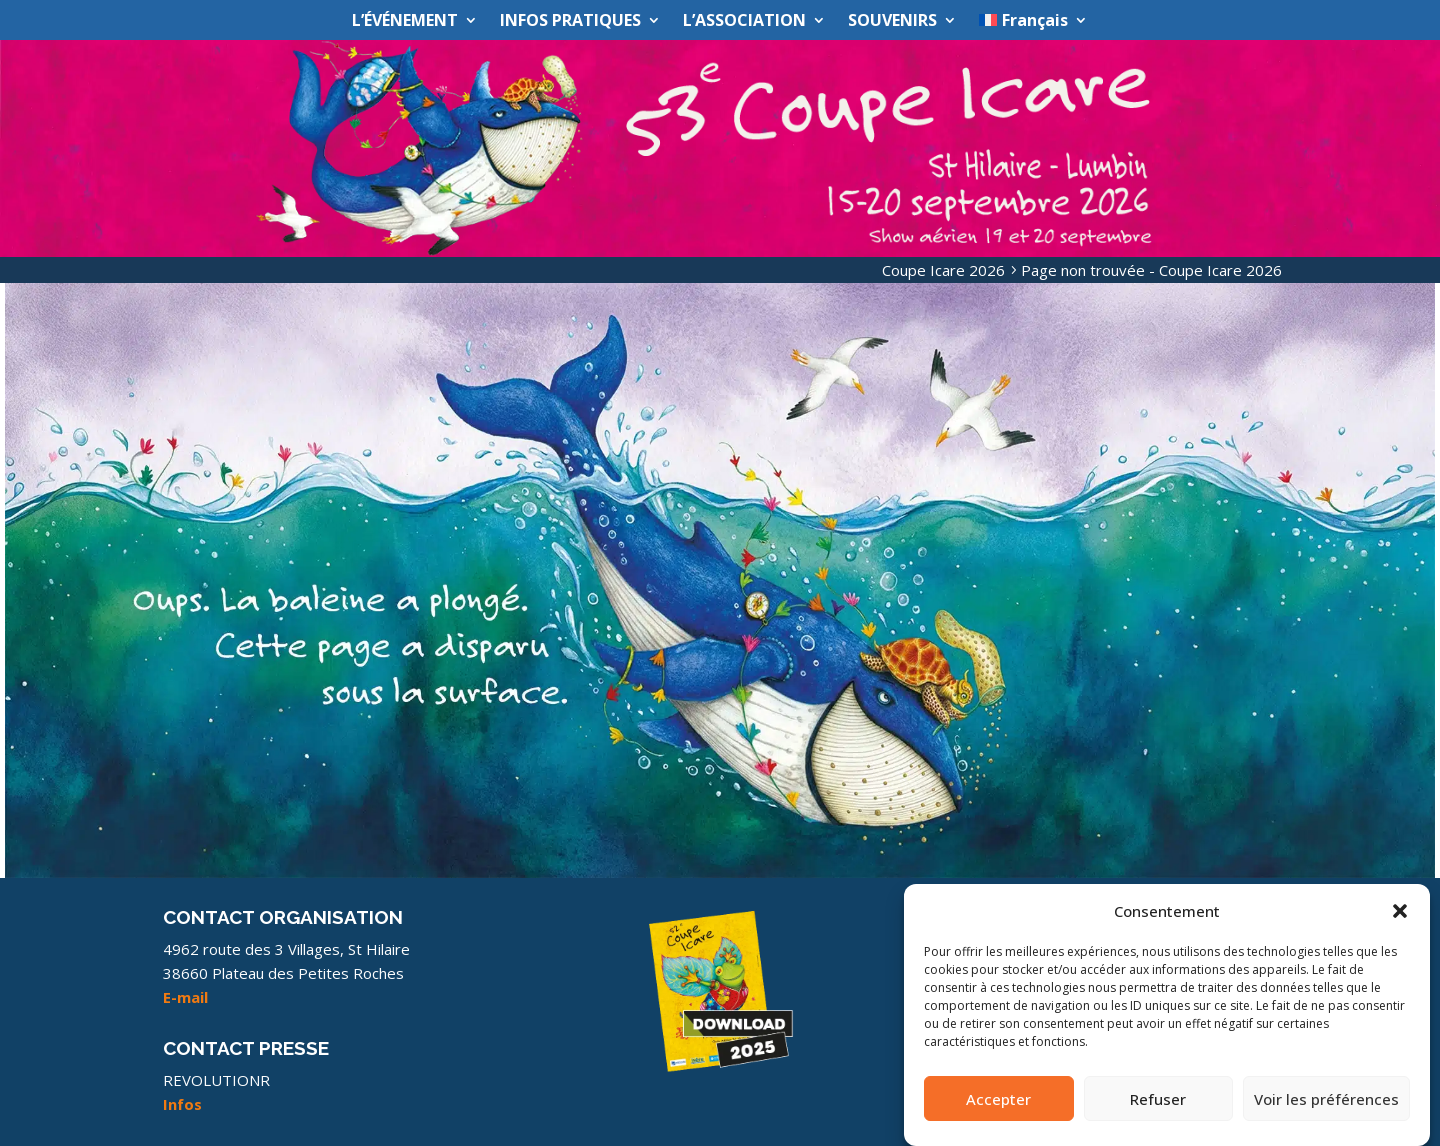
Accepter (998, 1104)
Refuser (1158, 1104)
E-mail (185, 997)
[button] (1400, 917)
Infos (182, 1104)
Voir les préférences (1326, 1104)
